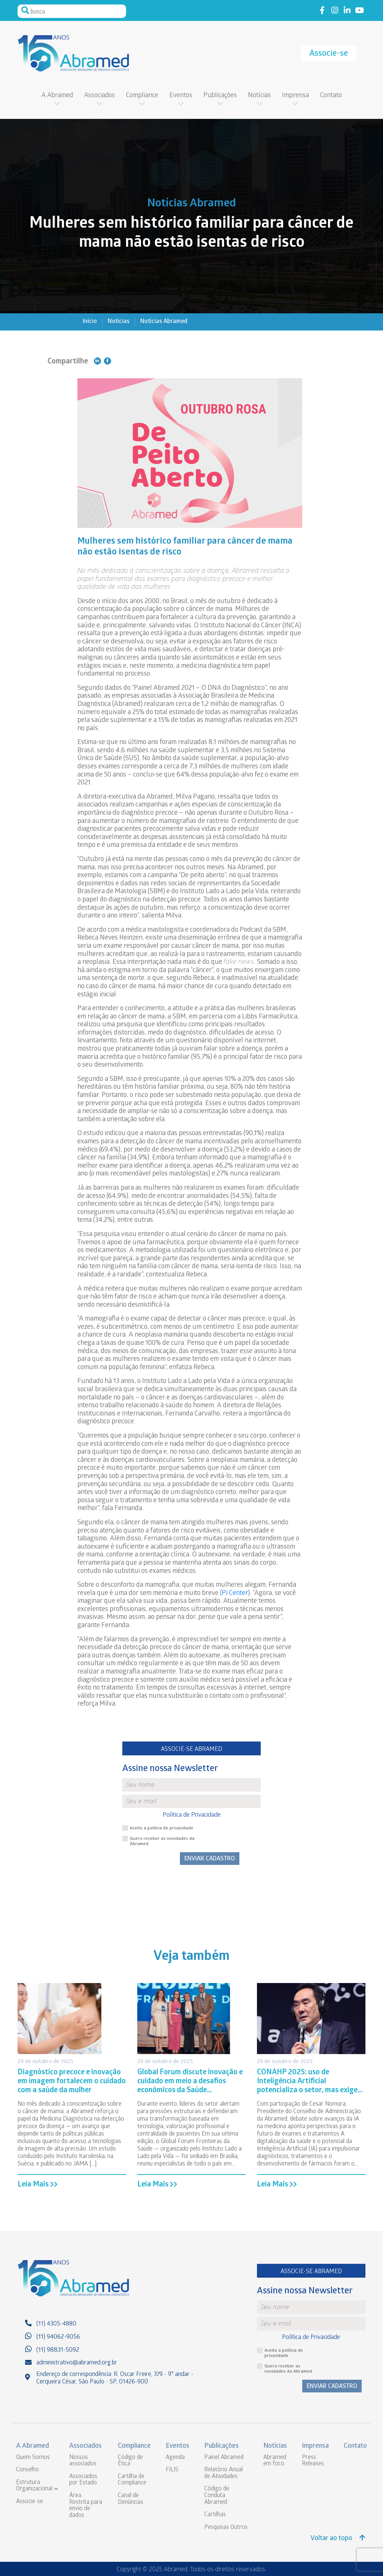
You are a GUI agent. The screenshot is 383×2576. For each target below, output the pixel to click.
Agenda (175, 2457)
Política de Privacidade (192, 1815)
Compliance (142, 96)
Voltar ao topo (337, 2538)
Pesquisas (216, 2527)
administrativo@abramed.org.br (76, 2363)
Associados (99, 96)
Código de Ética (130, 2461)
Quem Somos (33, 2457)
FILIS (172, 2470)
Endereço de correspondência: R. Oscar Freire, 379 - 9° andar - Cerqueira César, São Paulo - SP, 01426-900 (114, 2378)
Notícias (259, 96)
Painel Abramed (223, 2457)
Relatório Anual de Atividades (223, 2473)
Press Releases (313, 2461)
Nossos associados (82, 2461)
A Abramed (57, 96)
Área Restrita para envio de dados (85, 2505)
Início (90, 321)
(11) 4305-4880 (56, 2324)
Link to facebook (322, 10)
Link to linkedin (347, 10)
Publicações (220, 96)
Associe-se (328, 54)
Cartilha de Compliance (132, 2480)
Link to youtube (359, 10)
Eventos (180, 96)
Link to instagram (334, 10)
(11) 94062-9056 (58, 2337)
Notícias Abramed (163, 321)
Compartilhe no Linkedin (97, 361)
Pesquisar (25, 10)
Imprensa (295, 96)
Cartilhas (215, 2514)
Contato (331, 96)
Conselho (27, 2470)
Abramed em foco (274, 2461)
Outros (239, 2527)
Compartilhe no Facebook (107, 361)
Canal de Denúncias (130, 2499)
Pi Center (235, 1594)
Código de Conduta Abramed (216, 2496)
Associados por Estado (83, 2480)
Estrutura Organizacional (34, 2486)
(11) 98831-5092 (57, 2350)
